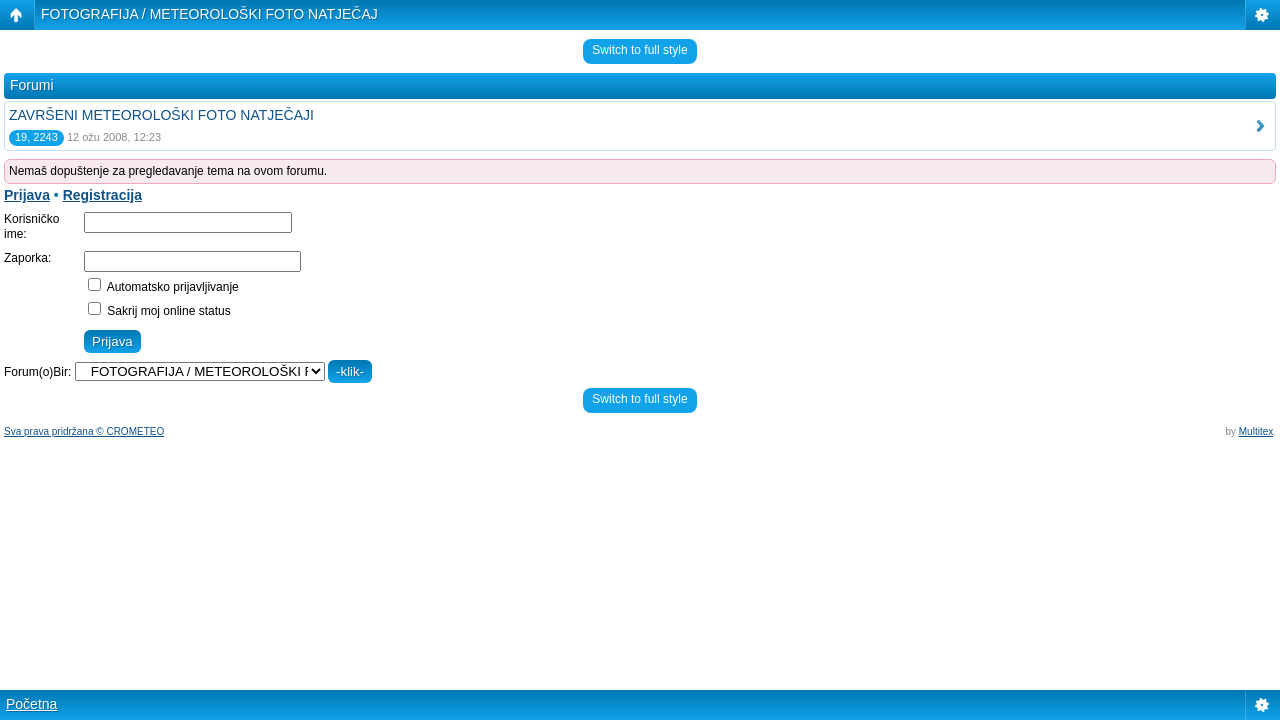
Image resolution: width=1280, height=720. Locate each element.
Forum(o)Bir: (37, 372)
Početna (31, 704)
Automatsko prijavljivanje (163, 287)
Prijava (27, 195)
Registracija (102, 195)
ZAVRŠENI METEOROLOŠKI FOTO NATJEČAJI (161, 115)
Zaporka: (27, 258)
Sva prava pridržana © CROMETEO (84, 431)
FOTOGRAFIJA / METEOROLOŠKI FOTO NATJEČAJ (209, 14)
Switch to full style (639, 50)
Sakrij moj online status (159, 311)
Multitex (1256, 431)
